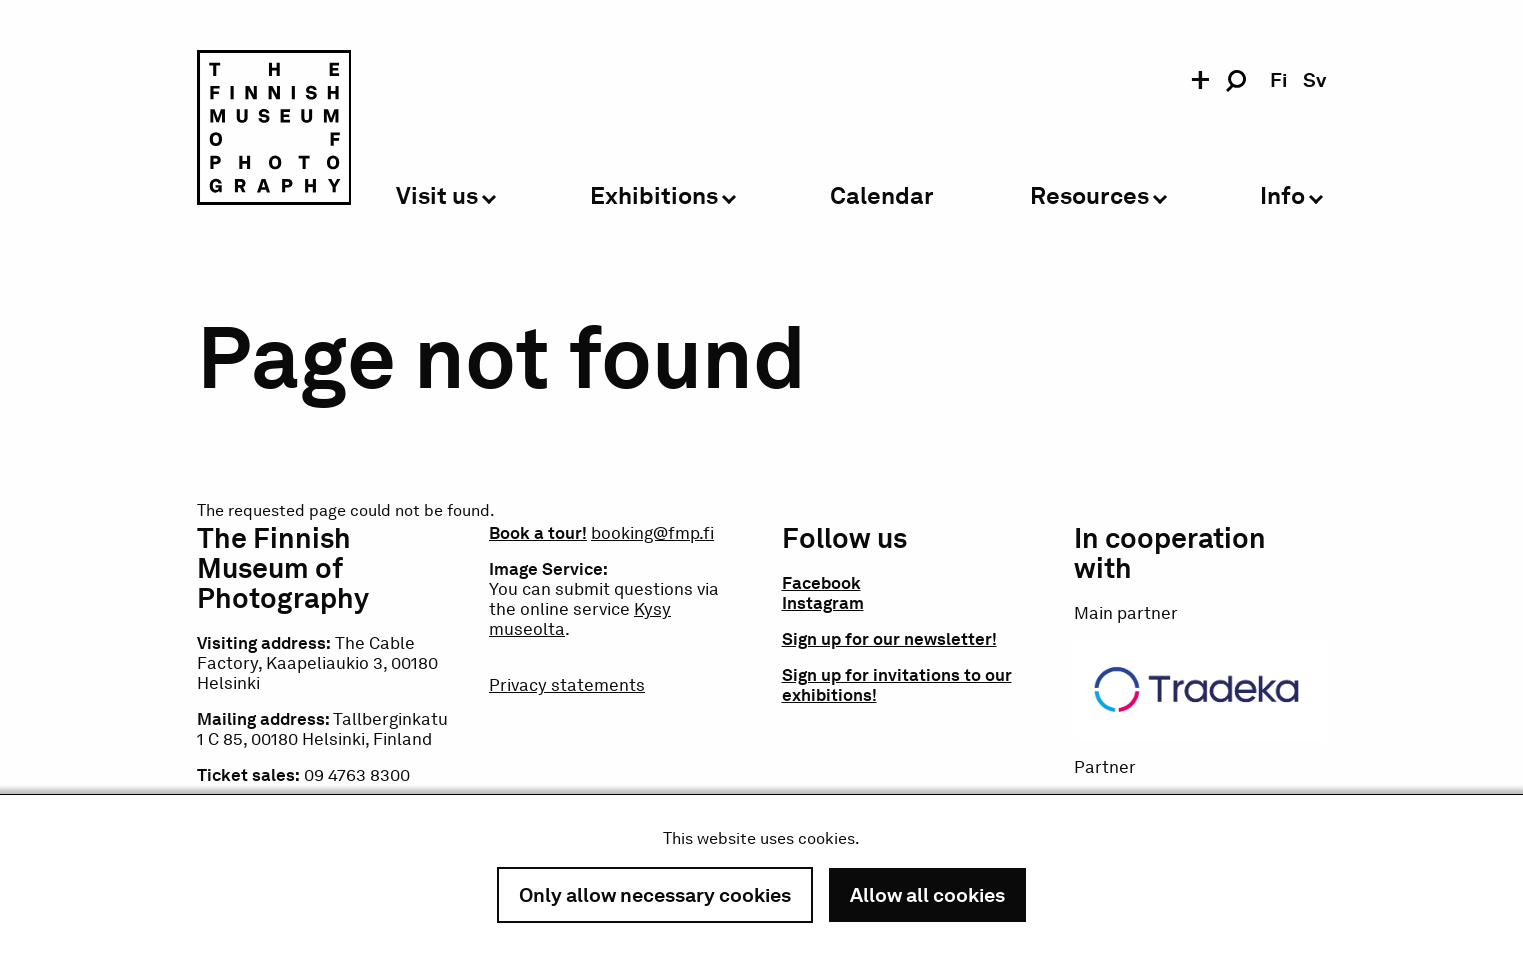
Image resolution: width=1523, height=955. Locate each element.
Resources (1089, 196)
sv (1314, 80)
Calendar (882, 196)
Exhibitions (654, 196)
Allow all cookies (927, 895)
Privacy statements (567, 685)
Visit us (437, 196)
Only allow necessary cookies (655, 895)
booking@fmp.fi (652, 533)
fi (1278, 80)
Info (1282, 196)
